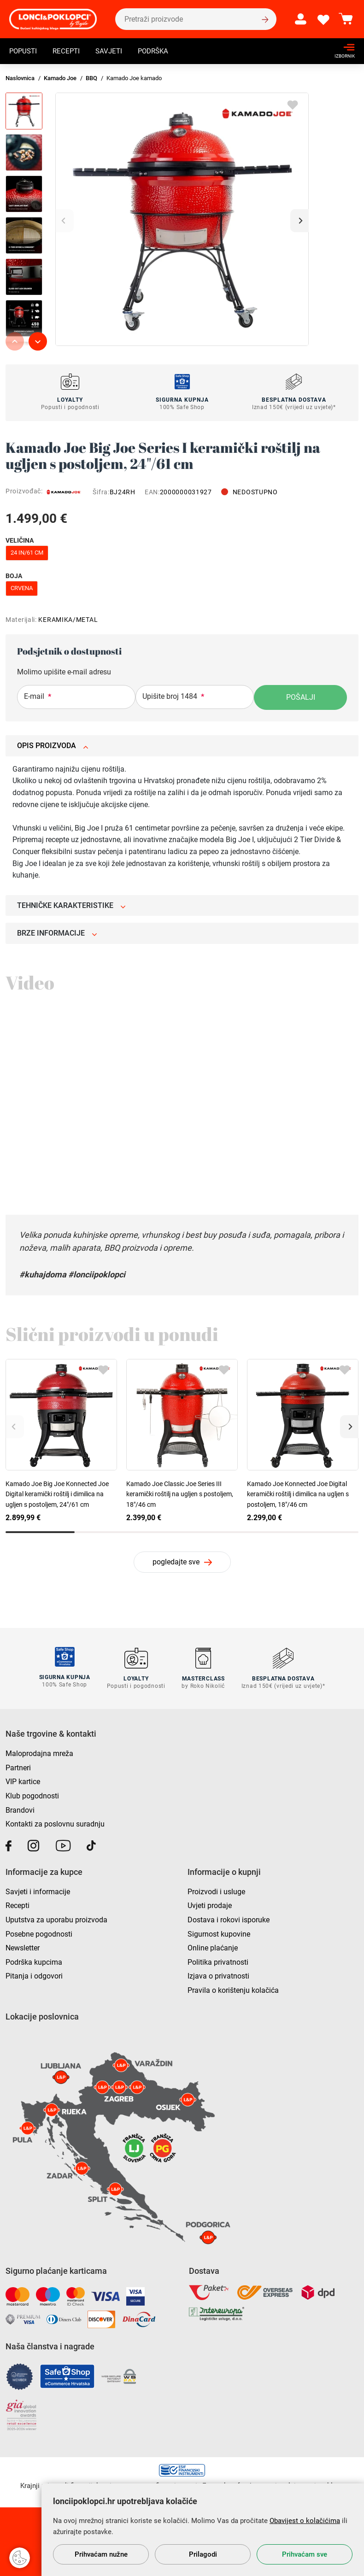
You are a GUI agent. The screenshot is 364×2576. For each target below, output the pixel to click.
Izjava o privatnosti (218, 1974)
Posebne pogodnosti (39, 1932)
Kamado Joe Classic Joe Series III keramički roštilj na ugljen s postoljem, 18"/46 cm (179, 1494)
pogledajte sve (176, 1561)
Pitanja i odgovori (34, 1974)
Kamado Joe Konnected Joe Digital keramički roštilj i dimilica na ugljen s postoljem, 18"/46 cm (298, 1494)
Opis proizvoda (52, 745)
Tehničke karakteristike (71, 905)
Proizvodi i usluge (216, 1890)
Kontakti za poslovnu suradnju (55, 1822)
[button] (299, 220)
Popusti (24, 52)
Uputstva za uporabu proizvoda (56, 1918)
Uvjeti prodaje (210, 1904)
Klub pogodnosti (32, 1794)
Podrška (159, 52)
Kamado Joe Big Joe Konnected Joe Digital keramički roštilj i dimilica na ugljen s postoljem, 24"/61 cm (57, 1494)
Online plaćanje (213, 1946)
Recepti (69, 52)
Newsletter (23, 1946)
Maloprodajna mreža (39, 1752)
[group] (182, 219)
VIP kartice (23, 1780)
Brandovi (20, 1808)
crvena (22, 588)
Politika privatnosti (218, 1960)
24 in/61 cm (27, 552)
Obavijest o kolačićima (305, 2521)
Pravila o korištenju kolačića (233, 1989)
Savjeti (113, 52)
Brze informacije (57, 933)
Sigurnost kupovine (219, 1932)
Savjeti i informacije (38, 1890)
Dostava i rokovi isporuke (229, 1918)
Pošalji (300, 697)
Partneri (18, 1766)
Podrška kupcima (34, 1960)
